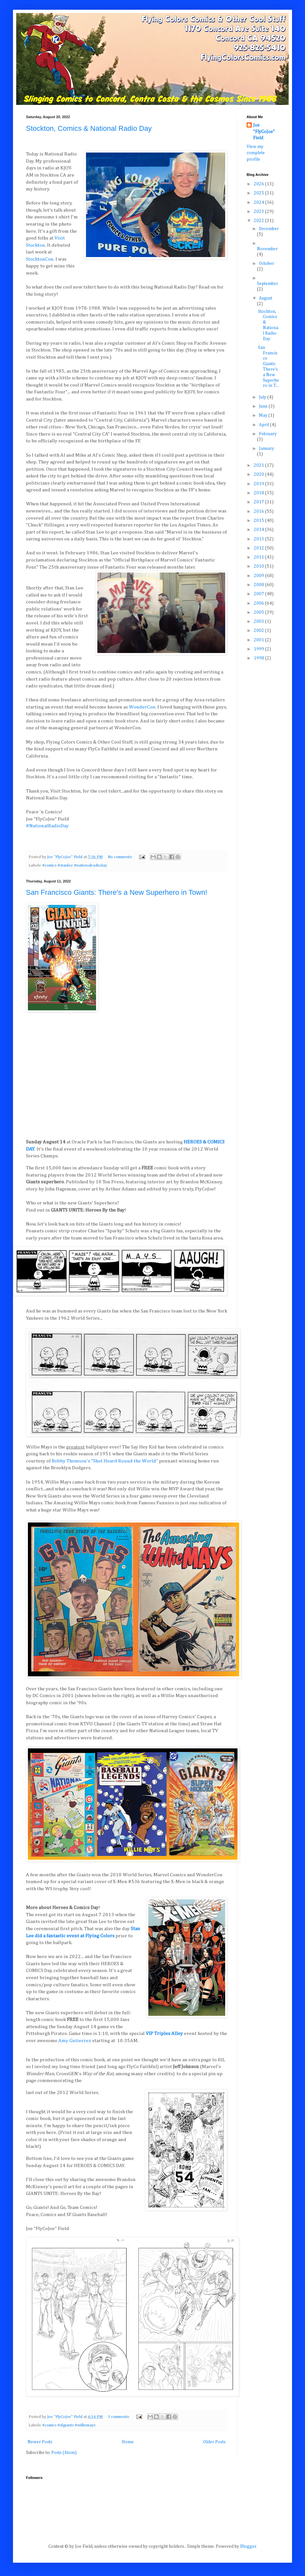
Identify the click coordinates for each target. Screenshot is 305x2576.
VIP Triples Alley (164, 2033)
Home (128, 2442)
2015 (259, 520)
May (263, 415)
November (267, 249)
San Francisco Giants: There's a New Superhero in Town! (116, 892)
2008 (259, 585)
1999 (259, 649)
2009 (259, 575)
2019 (259, 484)
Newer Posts (40, 2442)
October (266, 263)
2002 (259, 630)
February (268, 434)
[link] (40, 259)
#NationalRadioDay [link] (47, 825)
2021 (259, 465)
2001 (259, 640)
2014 (259, 529)
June (264, 406)
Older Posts (214, 2442)
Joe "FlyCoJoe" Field (264, 131)
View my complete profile (256, 153)
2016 (259, 511)
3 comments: (119, 2417)
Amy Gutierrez (74, 2040)
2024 (259, 202)
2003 (259, 621)
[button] (126, 833)
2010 (259, 566)
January (266, 448)
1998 (259, 658)
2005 (259, 612)
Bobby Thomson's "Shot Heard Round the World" (105, 1461)
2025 (259, 193)
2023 (259, 211)
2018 (259, 493)
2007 (259, 594)
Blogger (248, 2546)
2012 (259, 548)
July (263, 397)
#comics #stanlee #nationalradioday (74, 865)
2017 (259, 502)
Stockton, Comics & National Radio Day (89, 128)
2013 (259, 539)
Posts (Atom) (64, 2452)
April (264, 425)
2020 (259, 474)
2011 (259, 557)
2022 (259, 220)
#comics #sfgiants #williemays (68, 2425)
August (265, 298)
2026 (259, 184)
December (269, 229)
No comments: (120, 857)
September (267, 283)
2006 (259, 603)
